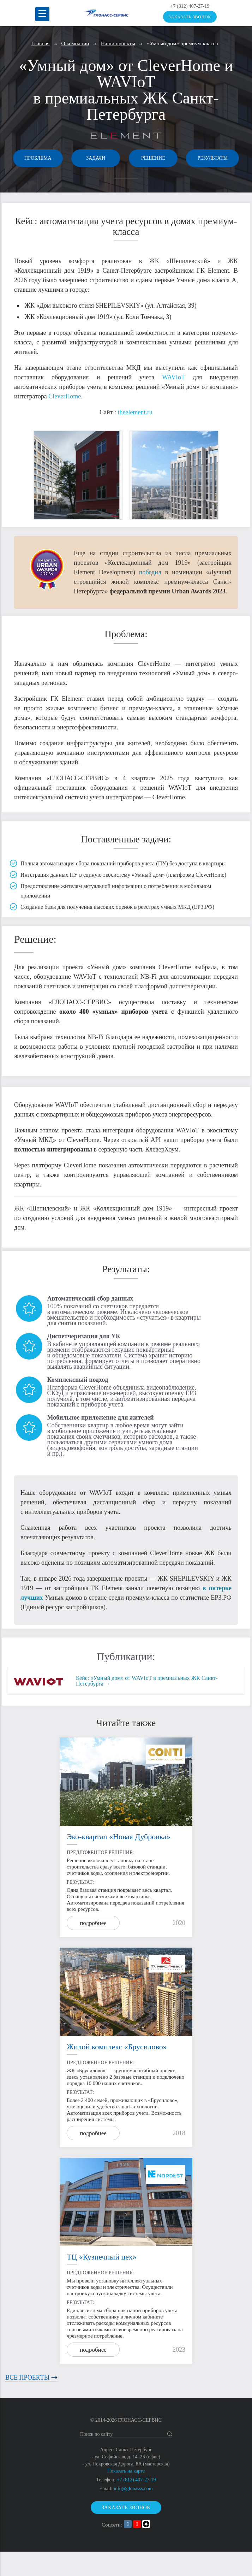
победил (150, 596)
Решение (190, 158)
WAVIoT (173, 401)
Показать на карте (126, 2495)
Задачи (126, 158)
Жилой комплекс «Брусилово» (117, 2071)
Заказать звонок (190, 16)
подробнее (93, 1946)
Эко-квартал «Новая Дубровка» (118, 1861)
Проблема (62, 158)
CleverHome (64, 420)
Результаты (126, 181)
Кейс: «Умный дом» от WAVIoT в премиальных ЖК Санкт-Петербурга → (147, 1705)
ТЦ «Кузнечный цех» (102, 2281)
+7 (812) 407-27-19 (190, 6)
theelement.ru (135, 436)
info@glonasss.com (133, 2512)
